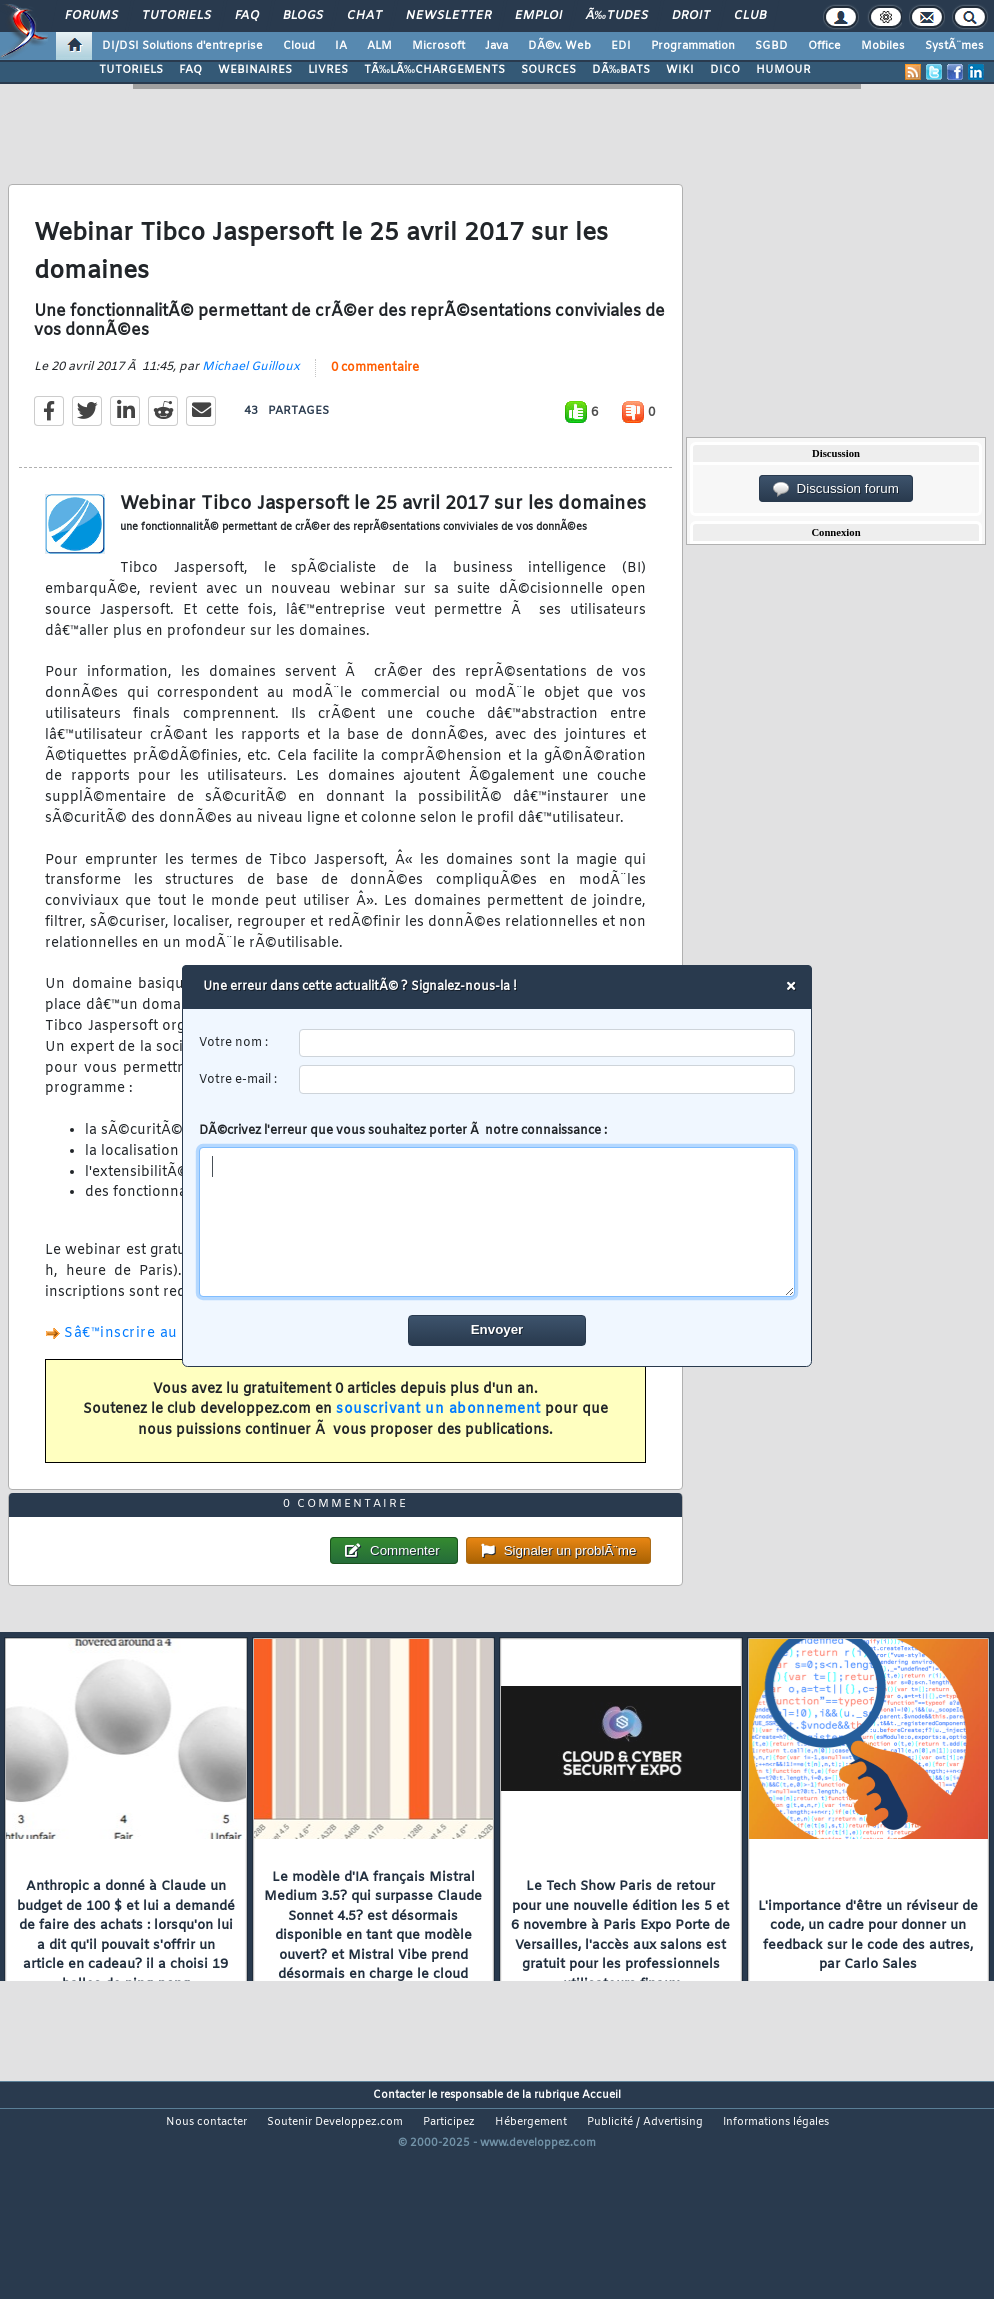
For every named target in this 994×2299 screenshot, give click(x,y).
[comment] (497, 1222)
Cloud (299, 46)
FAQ (247, 16)
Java (496, 46)
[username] (547, 1043)
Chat (364, 16)
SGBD (771, 46)
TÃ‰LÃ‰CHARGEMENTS (434, 70)
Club (750, 16)
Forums (91, 16)
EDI (621, 46)
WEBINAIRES (255, 70)
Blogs (303, 16)
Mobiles (883, 46)
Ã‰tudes (617, 16)
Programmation (693, 46)
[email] (547, 1079)
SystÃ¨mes (954, 46)
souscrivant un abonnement (438, 1440)
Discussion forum (836, 489)
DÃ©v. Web (559, 46)
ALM (379, 46)
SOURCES (548, 70)
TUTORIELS (131, 70)
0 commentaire (375, 399)
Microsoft (438, 46)
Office (824, 46)
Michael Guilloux (251, 398)
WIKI (680, 70)
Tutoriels (176, 16)
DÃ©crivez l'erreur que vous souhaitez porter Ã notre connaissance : (497, 1210)
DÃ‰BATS (621, 70)
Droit (691, 16)
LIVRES (328, 70)
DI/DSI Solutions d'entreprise (182, 46)
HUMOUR (783, 70)
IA (341, 46)
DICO (725, 70)
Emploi (538, 16)
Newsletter (448, 16)
